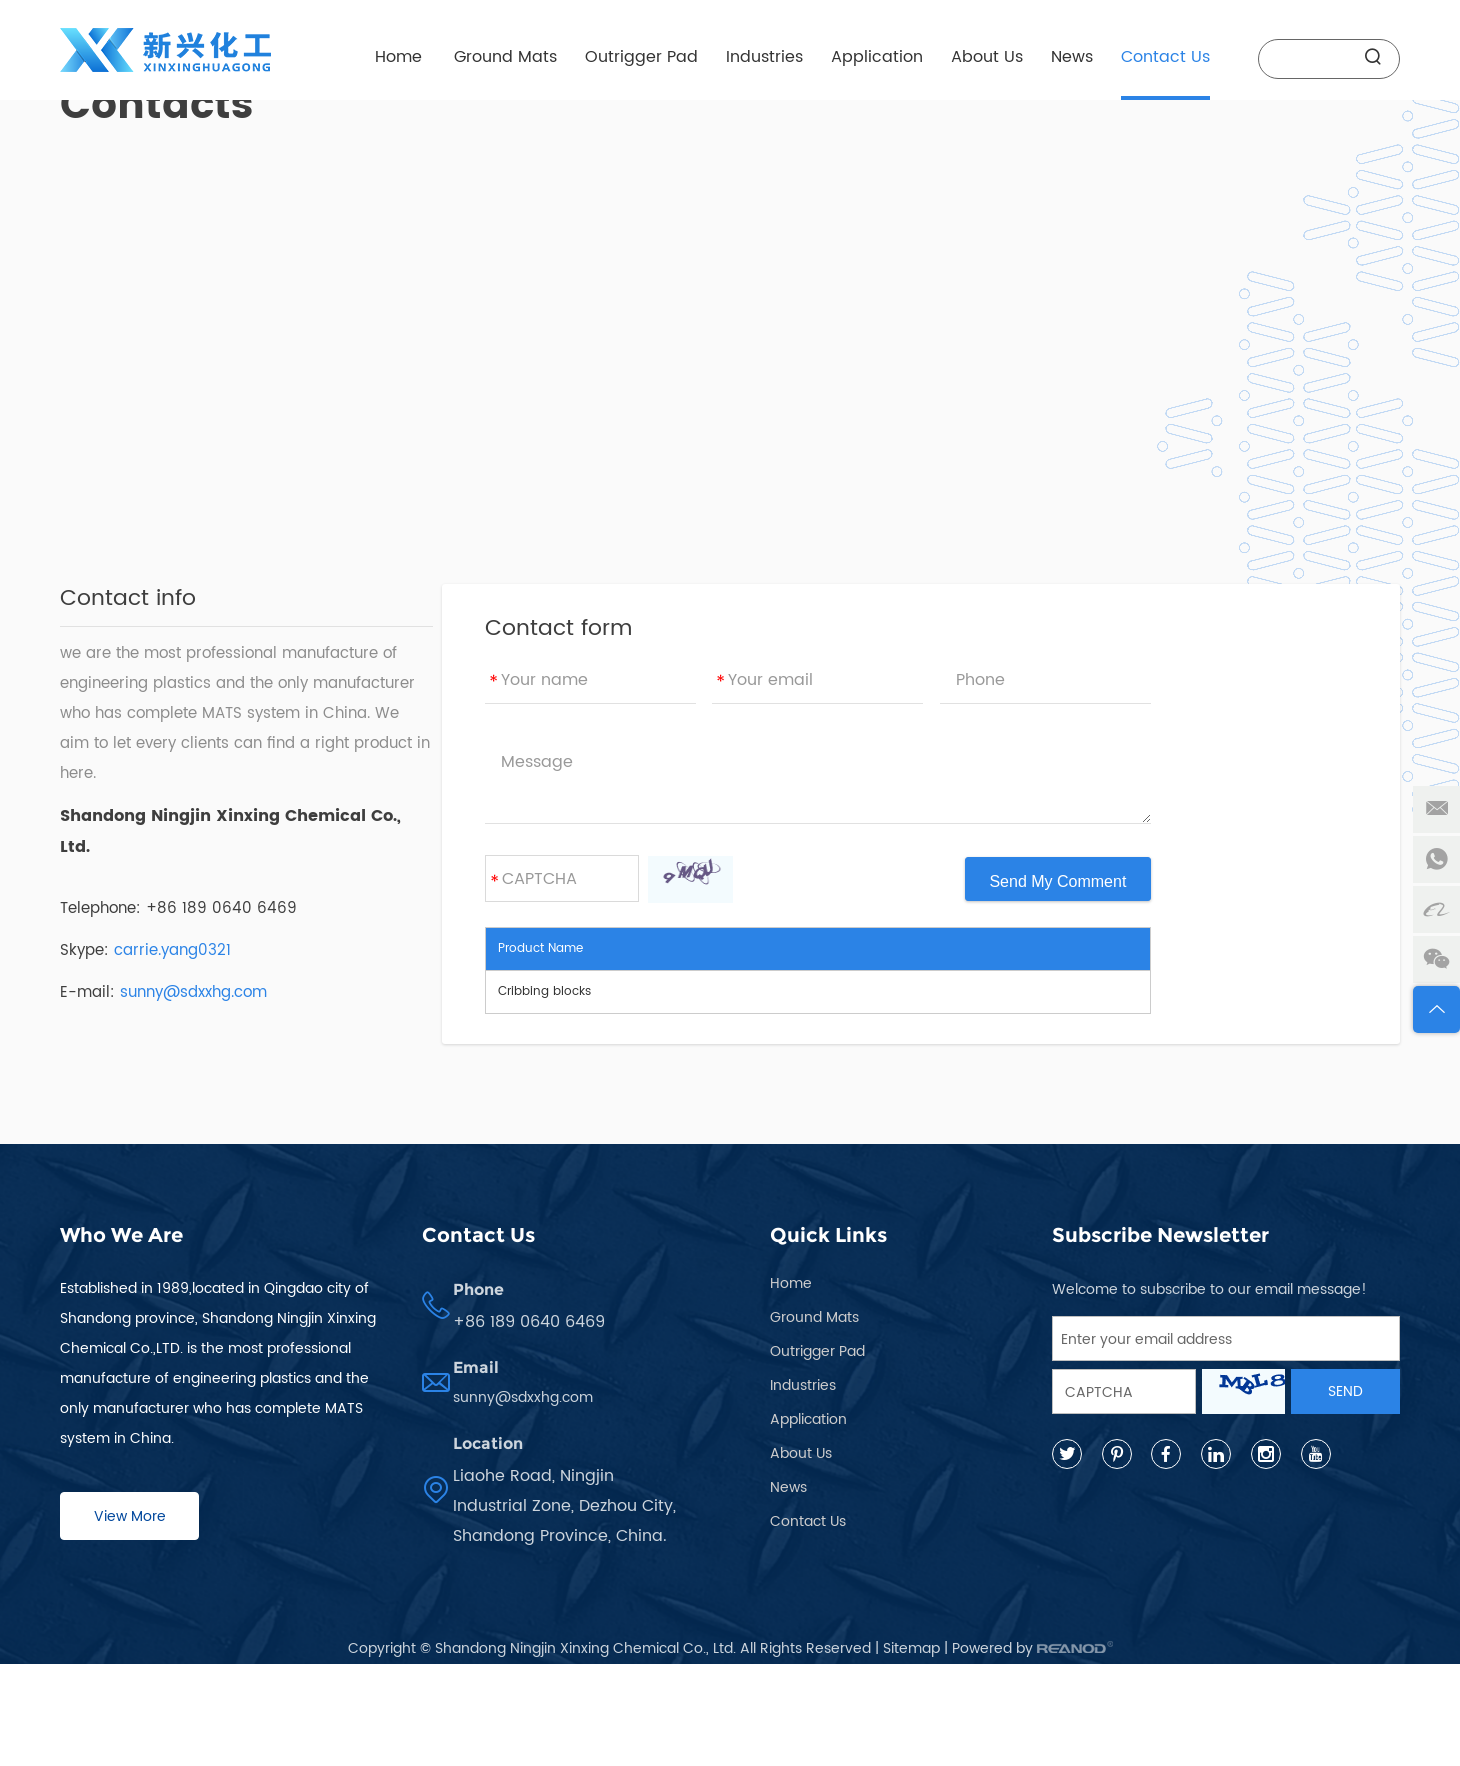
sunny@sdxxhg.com (193, 992)
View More (130, 1516)
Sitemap (911, 1648)
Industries (764, 57)
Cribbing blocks (544, 991)
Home (398, 57)
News (1072, 57)
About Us (987, 57)
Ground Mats (505, 57)
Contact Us (1165, 57)
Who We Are (121, 1235)
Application (877, 57)
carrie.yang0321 (172, 950)
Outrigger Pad (641, 57)
